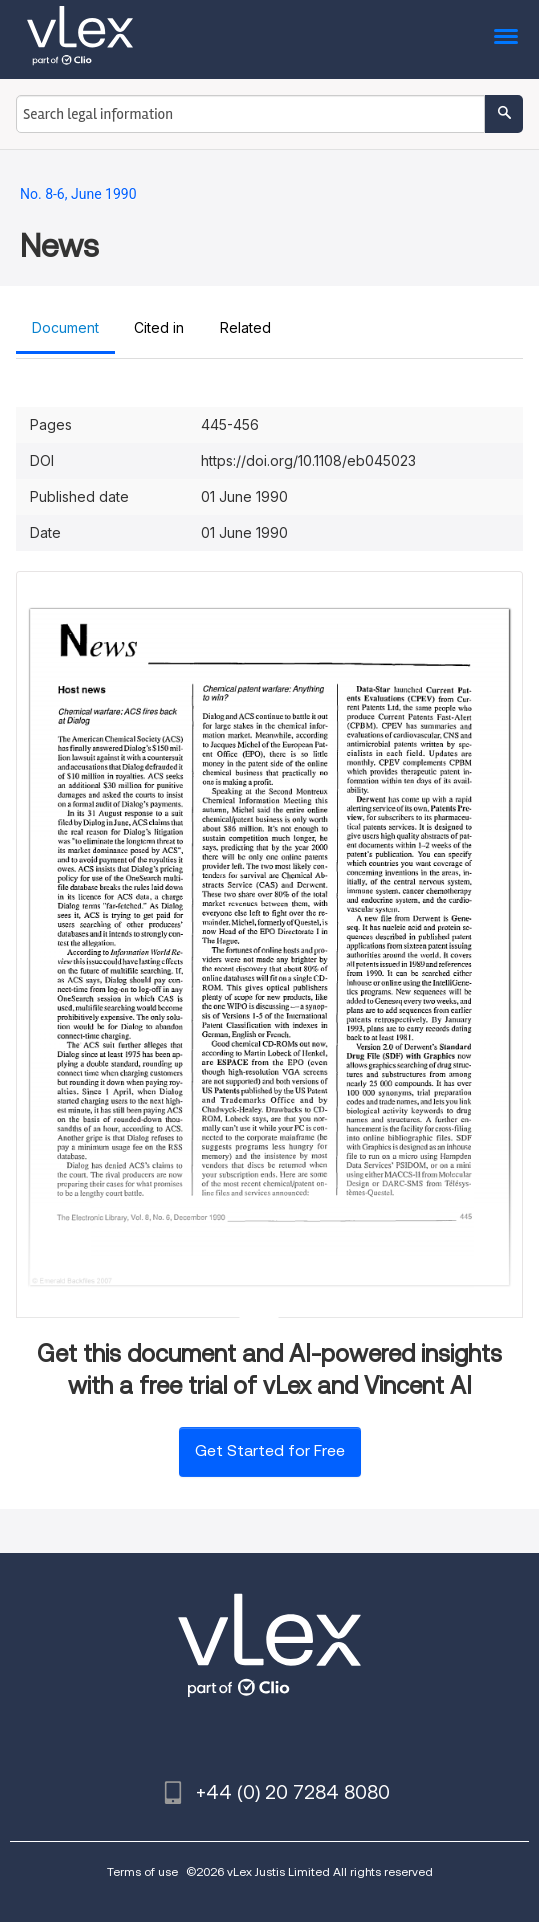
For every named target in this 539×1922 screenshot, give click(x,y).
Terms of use (142, 1871)
